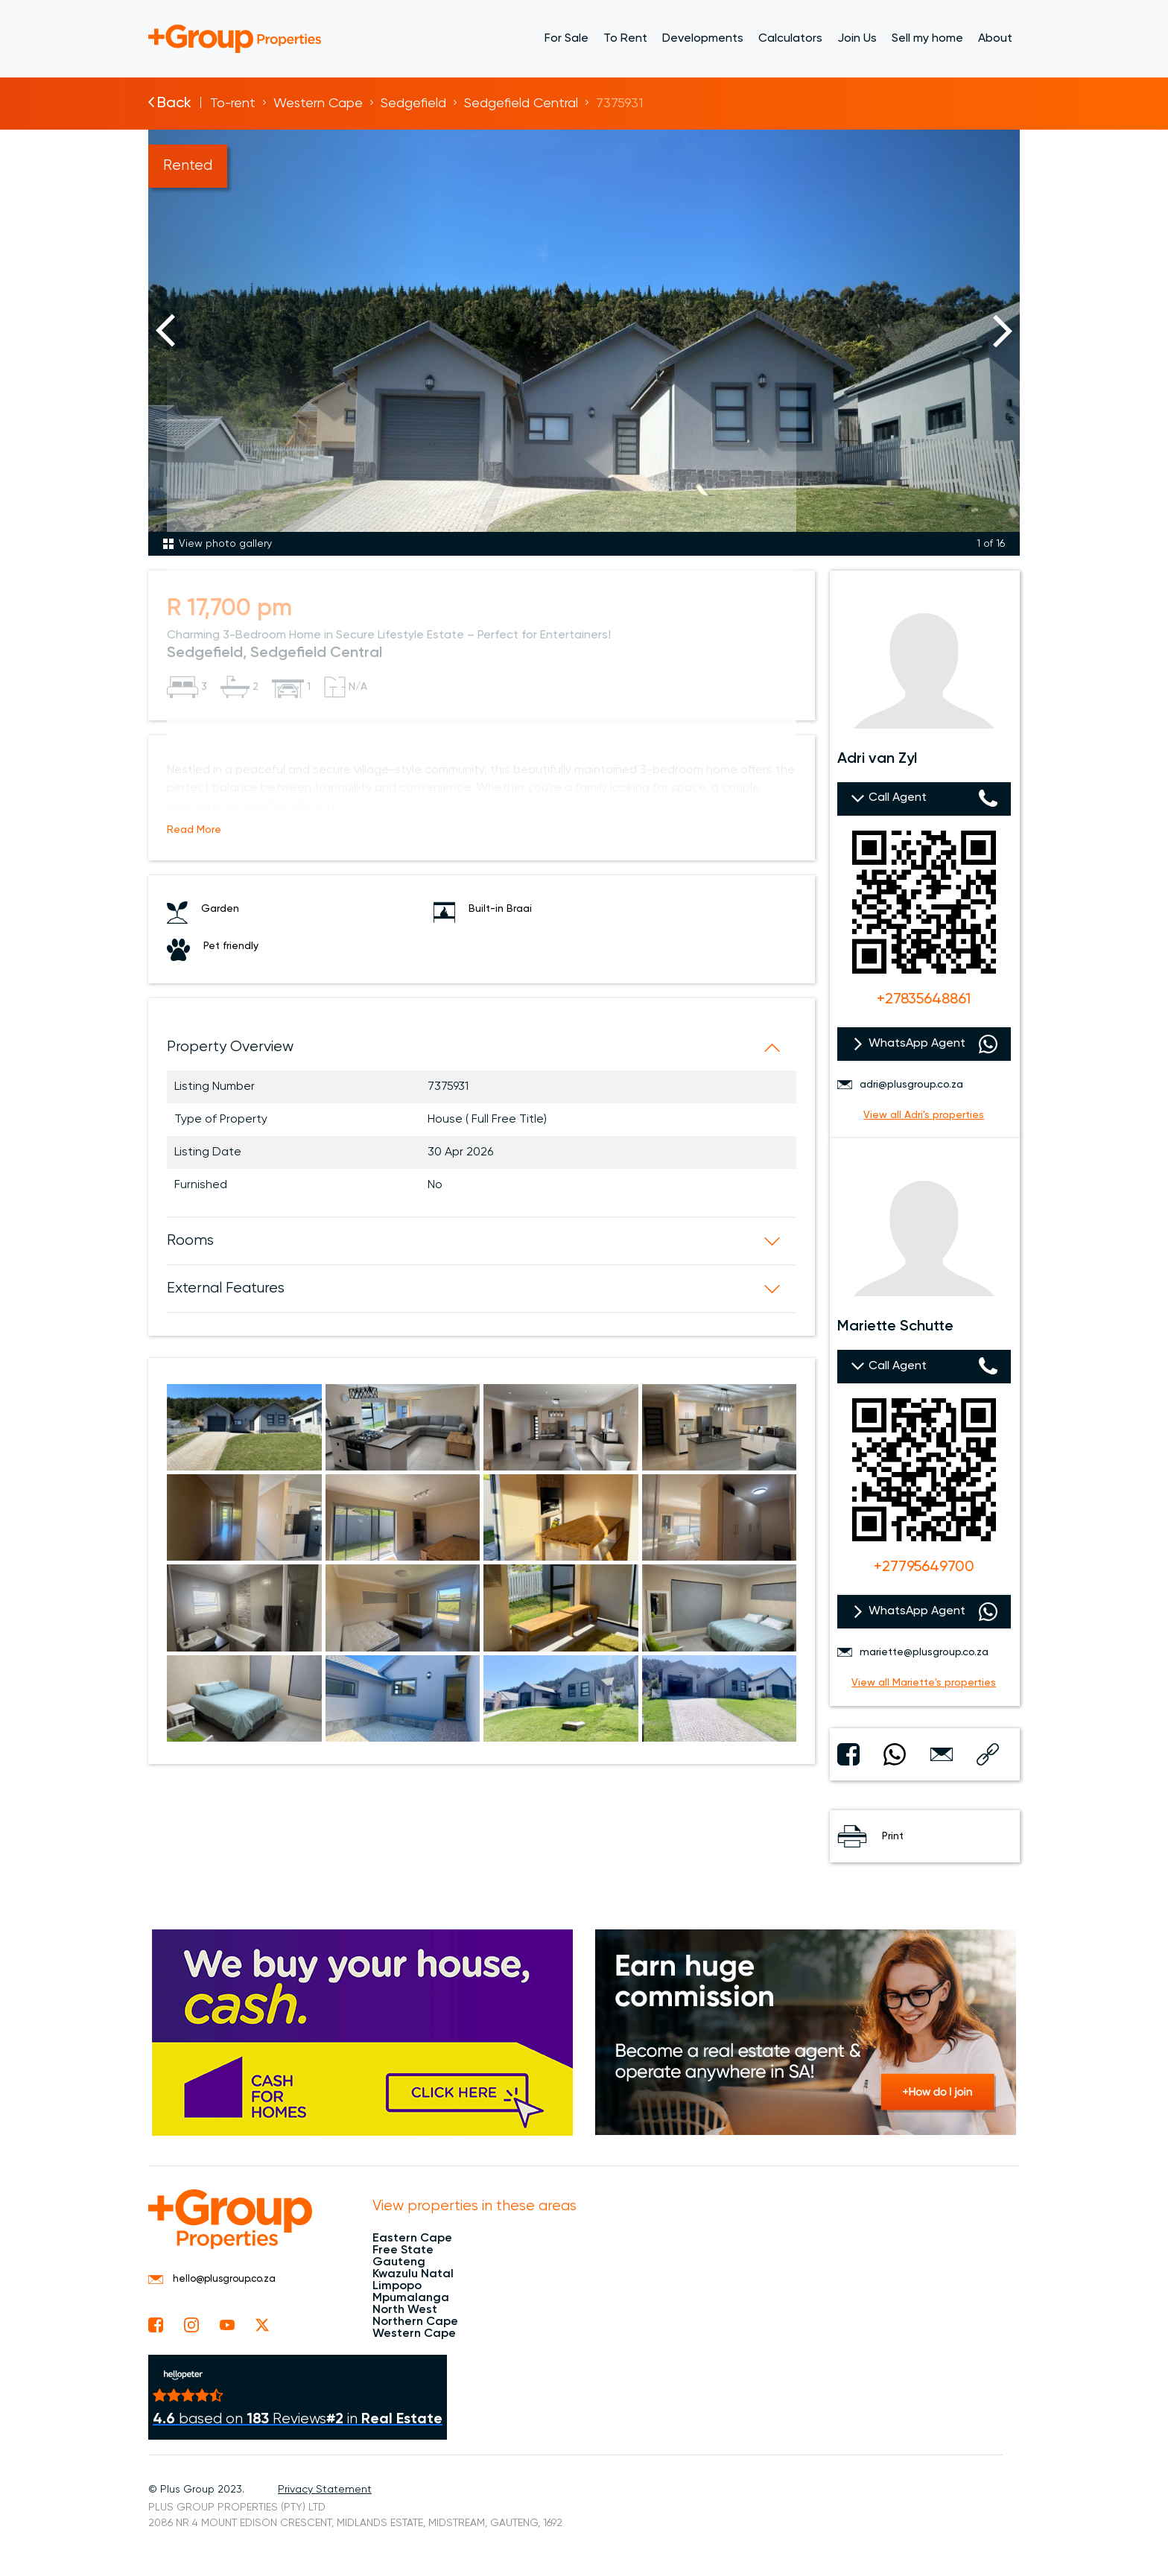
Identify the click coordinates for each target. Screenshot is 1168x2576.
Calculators (790, 39)
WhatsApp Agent (917, 1044)
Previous (165, 331)
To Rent (625, 39)
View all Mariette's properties (923, 1683)
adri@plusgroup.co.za (900, 1084)
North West (404, 2310)
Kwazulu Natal (413, 2274)
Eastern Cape (412, 2239)
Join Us (857, 39)
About (995, 39)
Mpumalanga (410, 2298)
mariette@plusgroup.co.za (912, 1652)
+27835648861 (924, 999)
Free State (403, 2250)
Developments (702, 39)
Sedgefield (413, 103)
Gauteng (398, 2262)
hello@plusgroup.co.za (212, 2279)
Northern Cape (415, 2322)
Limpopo (397, 2286)
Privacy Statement (325, 2489)
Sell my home (927, 39)
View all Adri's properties (923, 1115)
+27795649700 (924, 1567)
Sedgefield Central (521, 103)
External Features (226, 1288)
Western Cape (318, 103)
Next (1002, 331)
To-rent (233, 103)
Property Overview (230, 1047)
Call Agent (898, 798)
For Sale (566, 39)
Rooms (190, 1241)
